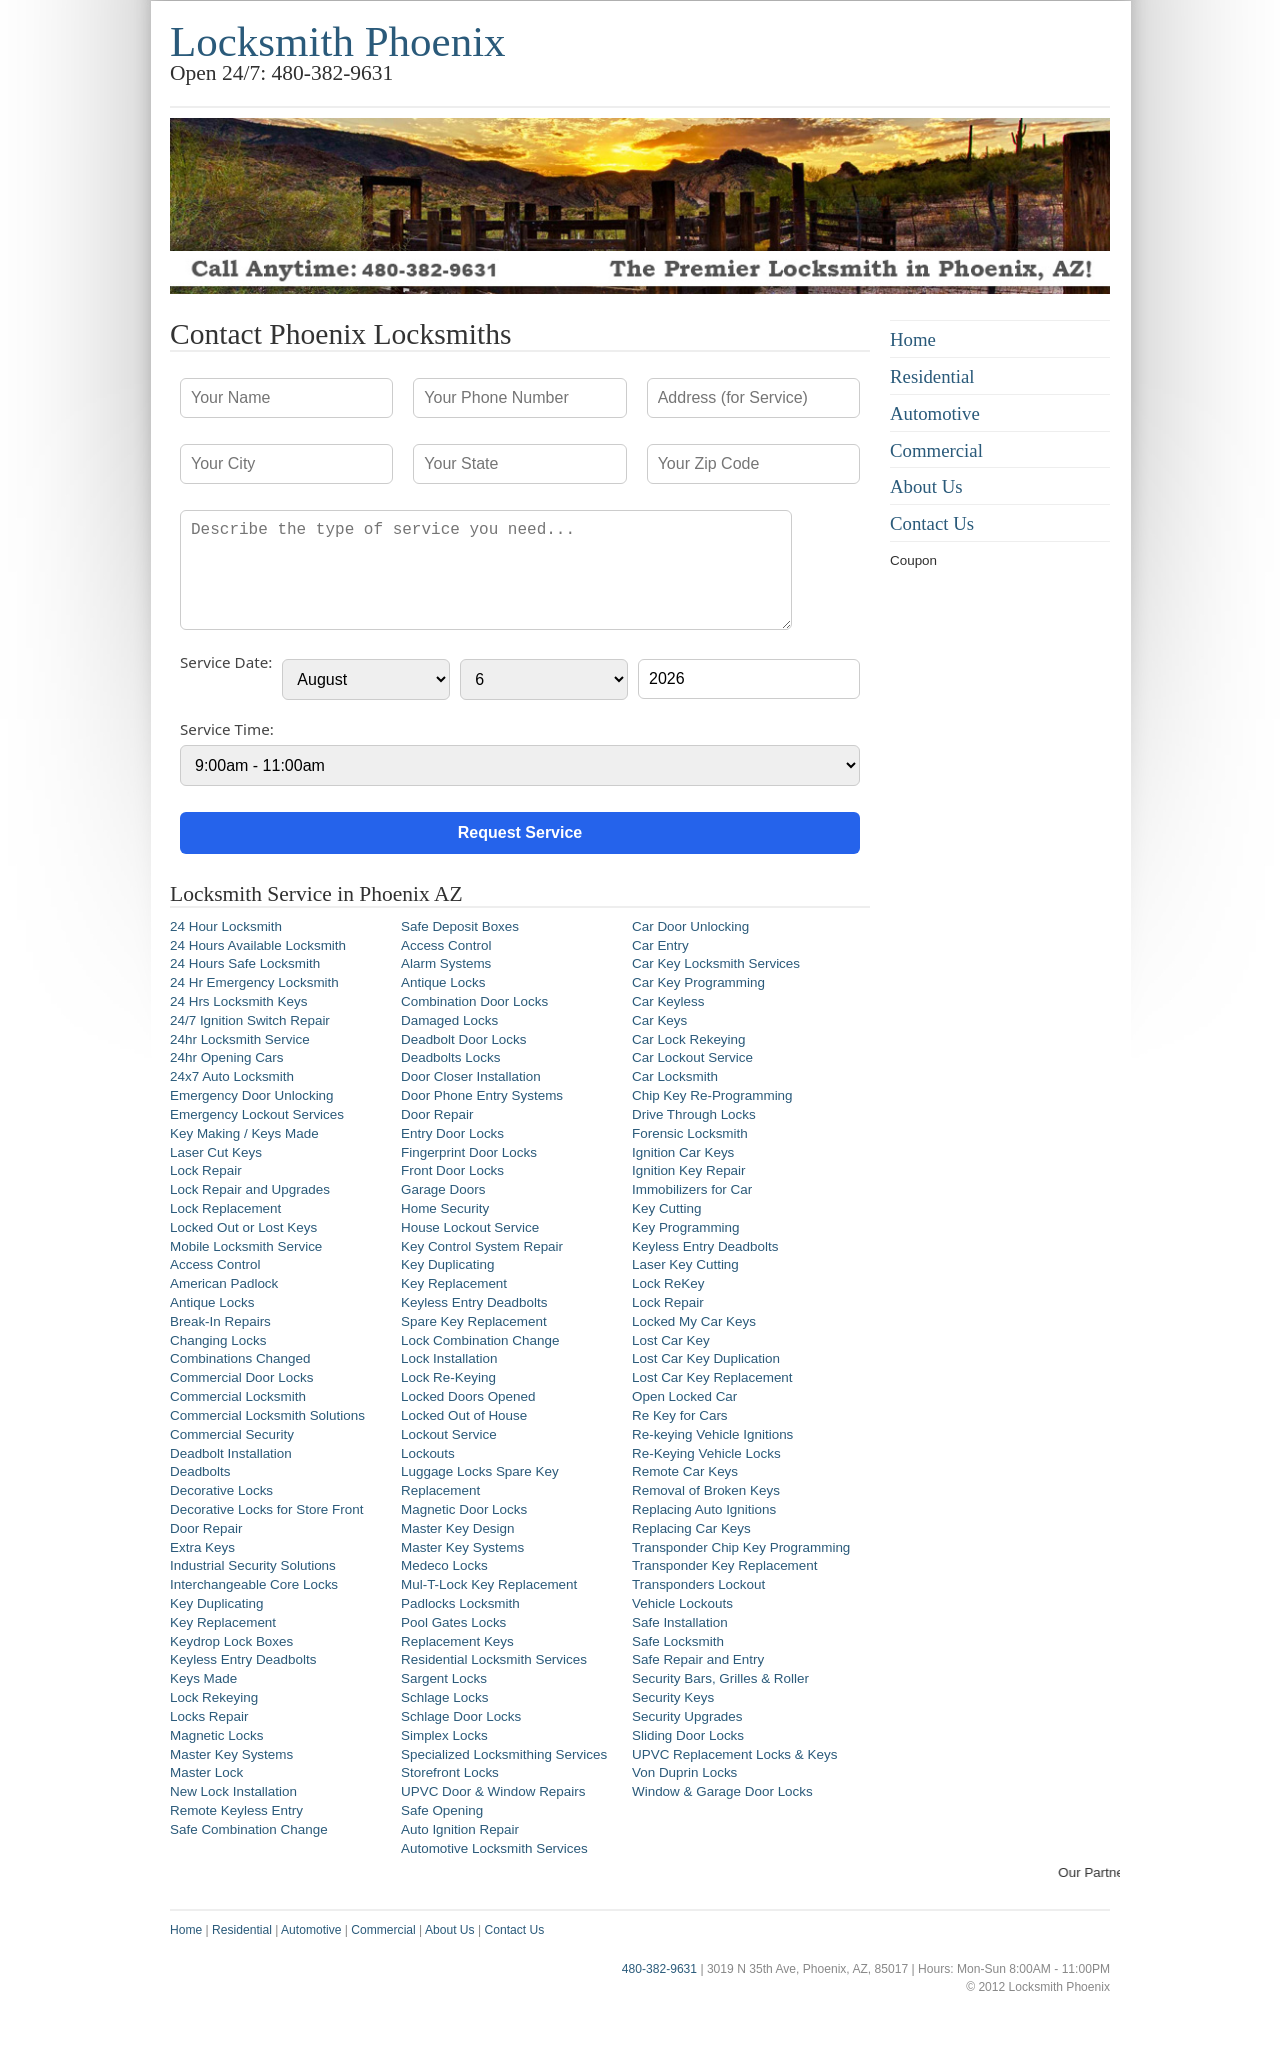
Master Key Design (458, 1528)
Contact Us (932, 523)
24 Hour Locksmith (226, 926)
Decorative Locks (221, 1490)
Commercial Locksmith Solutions (267, 1415)
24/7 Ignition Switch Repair (250, 1020)
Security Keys (673, 1697)
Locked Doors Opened (468, 1396)
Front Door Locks (452, 1170)
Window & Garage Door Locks (722, 1791)
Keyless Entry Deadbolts (243, 1659)
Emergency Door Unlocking (252, 1095)
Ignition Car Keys (683, 1152)
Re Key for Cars (680, 1415)
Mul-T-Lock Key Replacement (489, 1584)
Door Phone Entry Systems (482, 1095)
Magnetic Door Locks (464, 1509)
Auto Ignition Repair (460, 1829)
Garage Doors (443, 1189)
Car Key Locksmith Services (716, 963)
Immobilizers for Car (692, 1189)
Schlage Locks (444, 1697)
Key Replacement (223, 1622)
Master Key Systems (231, 1754)
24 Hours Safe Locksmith (245, 963)
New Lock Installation (233, 1791)
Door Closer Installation (471, 1076)
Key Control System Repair (482, 1246)
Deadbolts (200, 1471)
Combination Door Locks (474, 1001)
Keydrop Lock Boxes (231, 1641)
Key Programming (686, 1227)
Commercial (936, 450)
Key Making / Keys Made (244, 1133)
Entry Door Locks (452, 1133)
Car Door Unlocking (690, 926)
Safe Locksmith (678, 1641)
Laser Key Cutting (685, 1264)
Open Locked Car (684, 1396)
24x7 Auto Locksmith (232, 1076)
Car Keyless (668, 1001)
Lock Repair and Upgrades (250, 1189)
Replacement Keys (457, 1641)
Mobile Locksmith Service (246, 1246)
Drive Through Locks (694, 1114)
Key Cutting (666, 1208)
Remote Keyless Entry (236, 1810)
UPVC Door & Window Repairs (493, 1791)
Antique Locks (212, 1302)
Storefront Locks (450, 1772)
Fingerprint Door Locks (469, 1152)
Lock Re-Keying (448, 1377)
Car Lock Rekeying (689, 1039)
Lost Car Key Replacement (712, 1377)
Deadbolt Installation (231, 1453)
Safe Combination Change (249, 1829)
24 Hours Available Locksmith (258, 945)
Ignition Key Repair (689, 1170)
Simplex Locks (444, 1735)
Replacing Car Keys (691, 1528)
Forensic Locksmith (690, 1133)
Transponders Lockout (698, 1584)
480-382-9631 (659, 1969)
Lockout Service (449, 1434)
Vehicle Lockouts (682, 1603)
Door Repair (206, 1528)
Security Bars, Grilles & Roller (720, 1678)
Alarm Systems (446, 963)
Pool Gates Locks (453, 1622)
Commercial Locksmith (238, 1396)
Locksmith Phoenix (338, 41)
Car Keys (659, 1020)
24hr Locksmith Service (240, 1039)
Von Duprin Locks (684, 1772)
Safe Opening (442, 1810)
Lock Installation (449, 1358)
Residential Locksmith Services (494, 1659)
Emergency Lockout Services (257, 1114)
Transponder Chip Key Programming (741, 1547)
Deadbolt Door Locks (464, 1039)
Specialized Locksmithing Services (504, 1754)
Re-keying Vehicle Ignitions (712, 1434)
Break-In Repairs (220, 1321)
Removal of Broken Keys (706, 1490)
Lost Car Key (671, 1340)
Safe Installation (680, 1622)
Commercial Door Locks (241, 1377)
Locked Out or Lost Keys (243, 1227)
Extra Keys (202, 1547)
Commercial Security (232, 1434)
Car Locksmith (675, 1076)
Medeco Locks (444, 1565)
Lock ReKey (668, 1283)
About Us (926, 486)
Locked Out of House (464, 1415)
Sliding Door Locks (688, 1735)
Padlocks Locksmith (460, 1603)
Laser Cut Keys (216, 1152)
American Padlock (224, 1283)
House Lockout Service (470, 1227)
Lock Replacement (225, 1208)
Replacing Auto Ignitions (704, 1509)
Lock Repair (206, 1170)
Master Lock (206, 1772)
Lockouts (428, 1453)
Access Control (215, 1264)
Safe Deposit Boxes (460, 926)
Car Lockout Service (692, 1057)
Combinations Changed (240, 1358)
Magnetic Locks (216, 1735)
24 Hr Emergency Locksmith (254, 982)
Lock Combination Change (480, 1340)
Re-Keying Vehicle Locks (706, 1453)
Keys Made (203, 1678)
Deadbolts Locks (450, 1057)
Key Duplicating (216, 1603)
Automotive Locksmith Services (494, 1848)
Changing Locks (218, 1340)
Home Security (445, 1208)
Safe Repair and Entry (698, 1659)
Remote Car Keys (685, 1471)
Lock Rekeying (214, 1697)
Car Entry (660, 945)
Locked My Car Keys (694, 1321)
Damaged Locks (449, 1020)
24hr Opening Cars (227, 1057)
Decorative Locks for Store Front (266, 1509)
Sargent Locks (444, 1678)
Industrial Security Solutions (253, 1565)
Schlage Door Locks (461, 1716)
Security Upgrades (687, 1716)
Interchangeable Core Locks (254, 1584)
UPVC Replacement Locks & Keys (734, 1754)
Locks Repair (209, 1716)
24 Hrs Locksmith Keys (238, 1001)
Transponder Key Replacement (725, 1565)
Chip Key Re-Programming (712, 1095)
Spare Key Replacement (474, 1321)
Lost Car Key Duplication (706, 1358)
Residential (932, 376)
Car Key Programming (698, 982)
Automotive (935, 413)
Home (913, 339)
